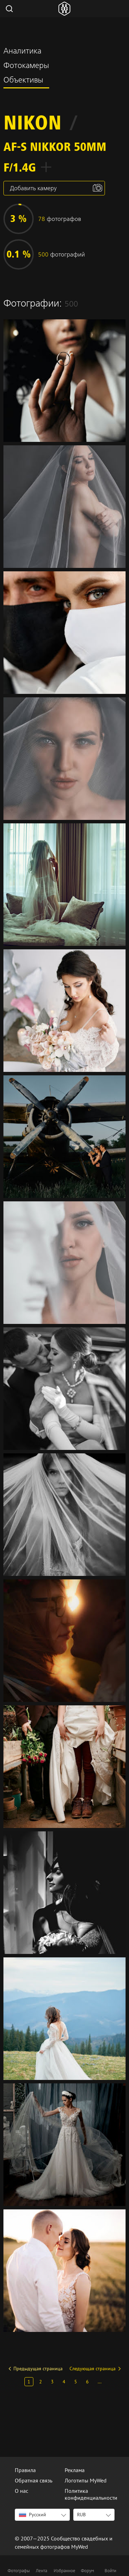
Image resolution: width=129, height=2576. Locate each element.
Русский (32, 2514)
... (99, 2382)
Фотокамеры (26, 66)
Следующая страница (92, 2368)
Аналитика (22, 52)
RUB (81, 2514)
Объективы (23, 81)
